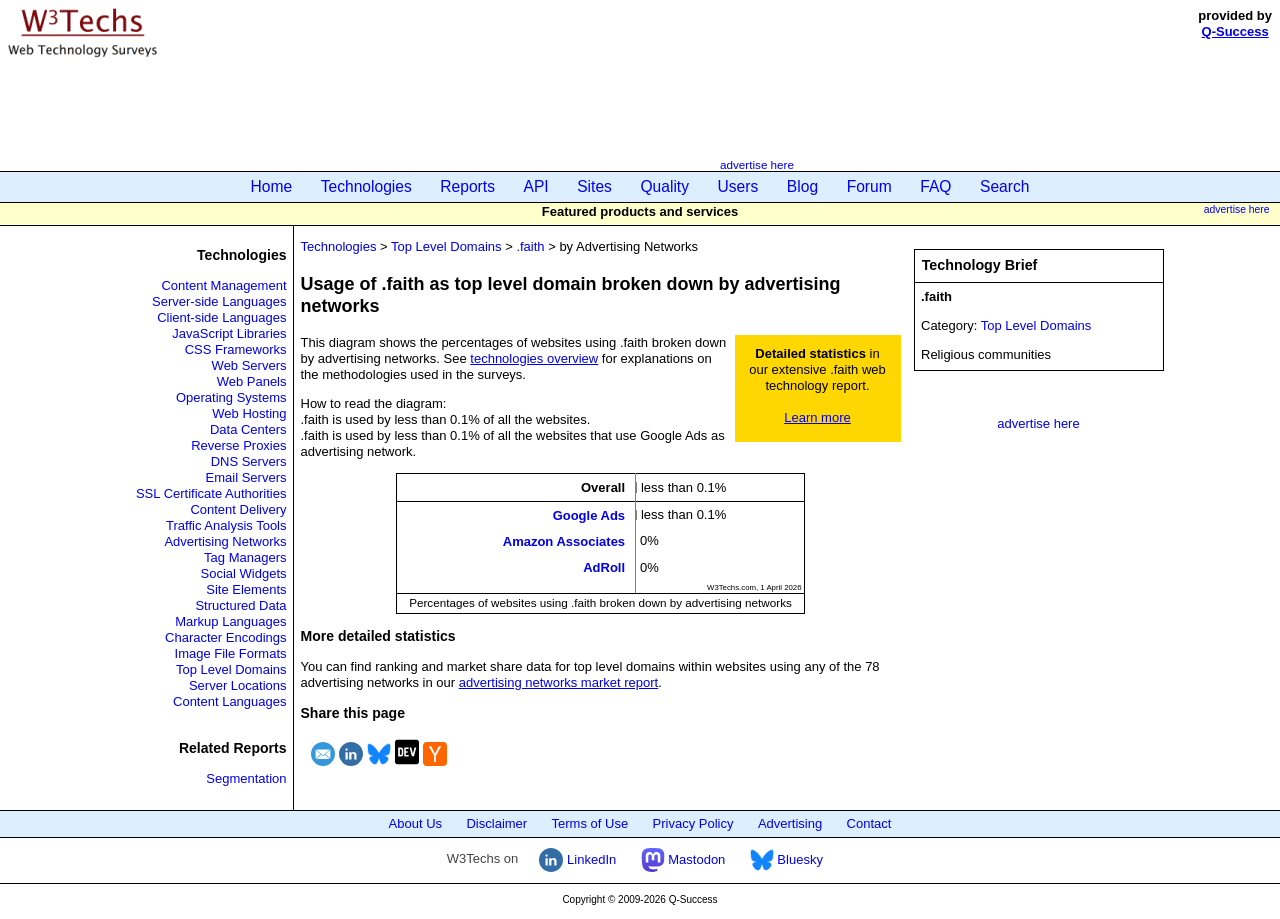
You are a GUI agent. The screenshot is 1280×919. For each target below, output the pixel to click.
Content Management (223, 285)
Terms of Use (590, 823)
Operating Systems (231, 397)
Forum (869, 186)
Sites (594, 186)
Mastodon (683, 859)
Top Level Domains (231, 669)
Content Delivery (238, 509)
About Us (415, 823)
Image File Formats (231, 653)
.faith (530, 246)
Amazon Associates (564, 541)
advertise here (757, 164)
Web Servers (249, 365)
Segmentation (246, 778)
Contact (869, 823)
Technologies (366, 186)
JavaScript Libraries (229, 333)
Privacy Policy (693, 823)
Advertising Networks (225, 541)
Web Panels (252, 381)
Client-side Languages (221, 317)
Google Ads (589, 514)
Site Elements (246, 589)
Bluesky (786, 859)
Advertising (790, 823)
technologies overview (534, 358)
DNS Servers (249, 461)
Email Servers (246, 477)
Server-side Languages (219, 301)
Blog (802, 186)
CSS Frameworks (236, 349)
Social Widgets (244, 573)
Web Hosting (249, 413)
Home (272, 186)
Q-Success (1235, 31)
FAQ (935, 186)
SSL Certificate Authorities (211, 493)
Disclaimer (496, 823)
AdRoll (604, 567)
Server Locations (238, 685)
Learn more (817, 417)
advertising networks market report (558, 682)
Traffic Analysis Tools (226, 525)
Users (738, 186)
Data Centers (248, 429)
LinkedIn (577, 859)
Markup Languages (230, 621)
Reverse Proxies (238, 445)
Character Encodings (225, 637)
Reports (467, 186)
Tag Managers (245, 557)
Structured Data (240, 605)
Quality (664, 186)
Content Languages (229, 701)
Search (1004, 186)
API (536, 186)
